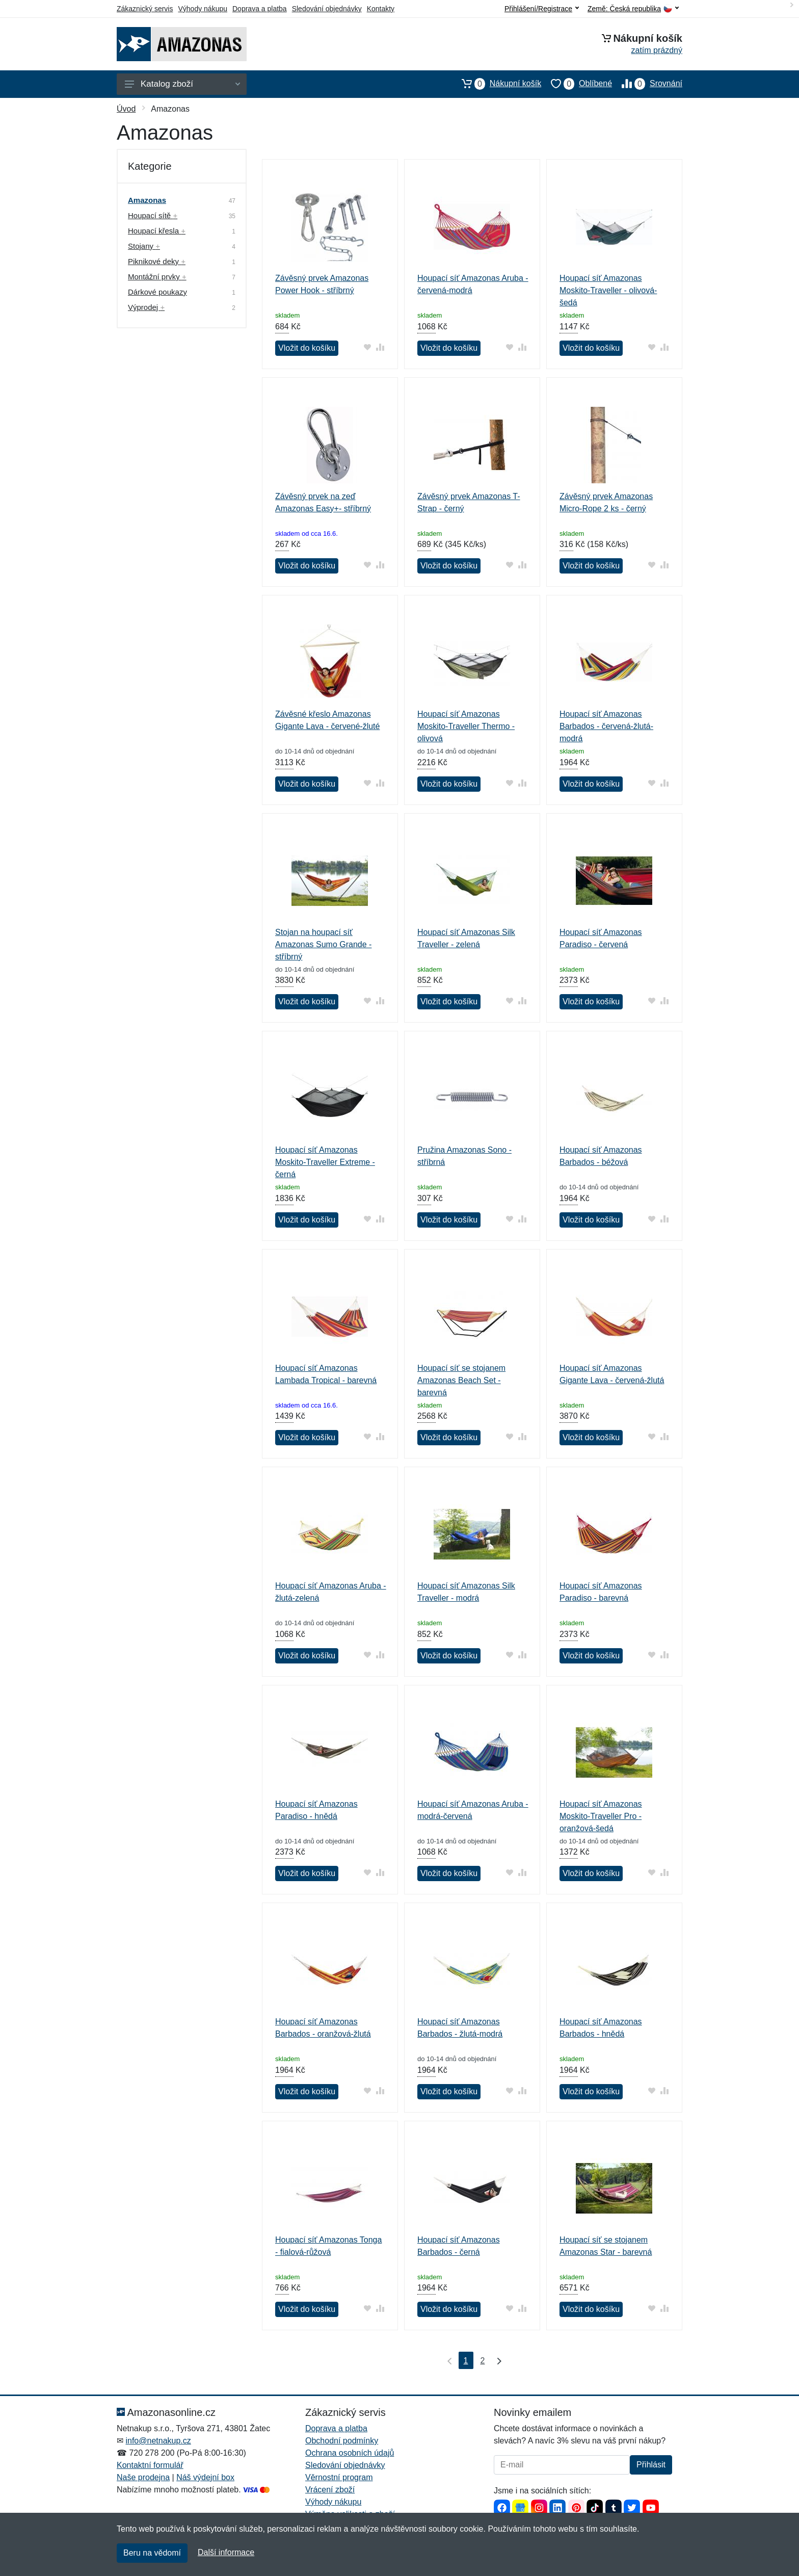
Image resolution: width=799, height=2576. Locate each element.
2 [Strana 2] (483, 2360)
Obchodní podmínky (341, 2440)
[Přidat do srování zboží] (380, 347)
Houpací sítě (152, 215)
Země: (633, 9)
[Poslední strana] (497, 2360)
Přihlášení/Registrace (541, 8)
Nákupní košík (496, 83)
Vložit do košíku (306, 348)
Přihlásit (650, 2464)
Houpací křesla (156, 230)
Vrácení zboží (330, 2489)
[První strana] (447, 2360)
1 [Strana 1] (466, 2360)
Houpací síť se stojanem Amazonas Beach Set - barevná (461, 1380)
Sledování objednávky (327, 9)
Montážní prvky (157, 276)
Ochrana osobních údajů (349, 2453)
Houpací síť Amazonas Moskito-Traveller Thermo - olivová (466, 726)
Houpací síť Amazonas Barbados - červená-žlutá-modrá (606, 726)
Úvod (126, 109)
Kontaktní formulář (150, 2465)
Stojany (144, 246)
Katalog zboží (182, 84)
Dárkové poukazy (157, 292)
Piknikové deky (156, 261)
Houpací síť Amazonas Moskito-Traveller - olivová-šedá (608, 290)
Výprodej (146, 307)
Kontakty (380, 9)
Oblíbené (576, 83)
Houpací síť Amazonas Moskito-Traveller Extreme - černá (325, 1162)
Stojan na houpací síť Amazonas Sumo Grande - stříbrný (323, 944)
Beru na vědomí (152, 2552)
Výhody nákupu (202, 9)
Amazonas (147, 200)
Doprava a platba (259, 9)
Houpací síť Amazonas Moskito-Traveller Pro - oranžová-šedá (601, 1816)
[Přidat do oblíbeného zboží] (367, 347)
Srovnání (647, 83)
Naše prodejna (143, 2477)
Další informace (226, 2552)
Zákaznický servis (145, 9)
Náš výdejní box (205, 2477)
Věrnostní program (339, 2477)
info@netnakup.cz (158, 2440)
